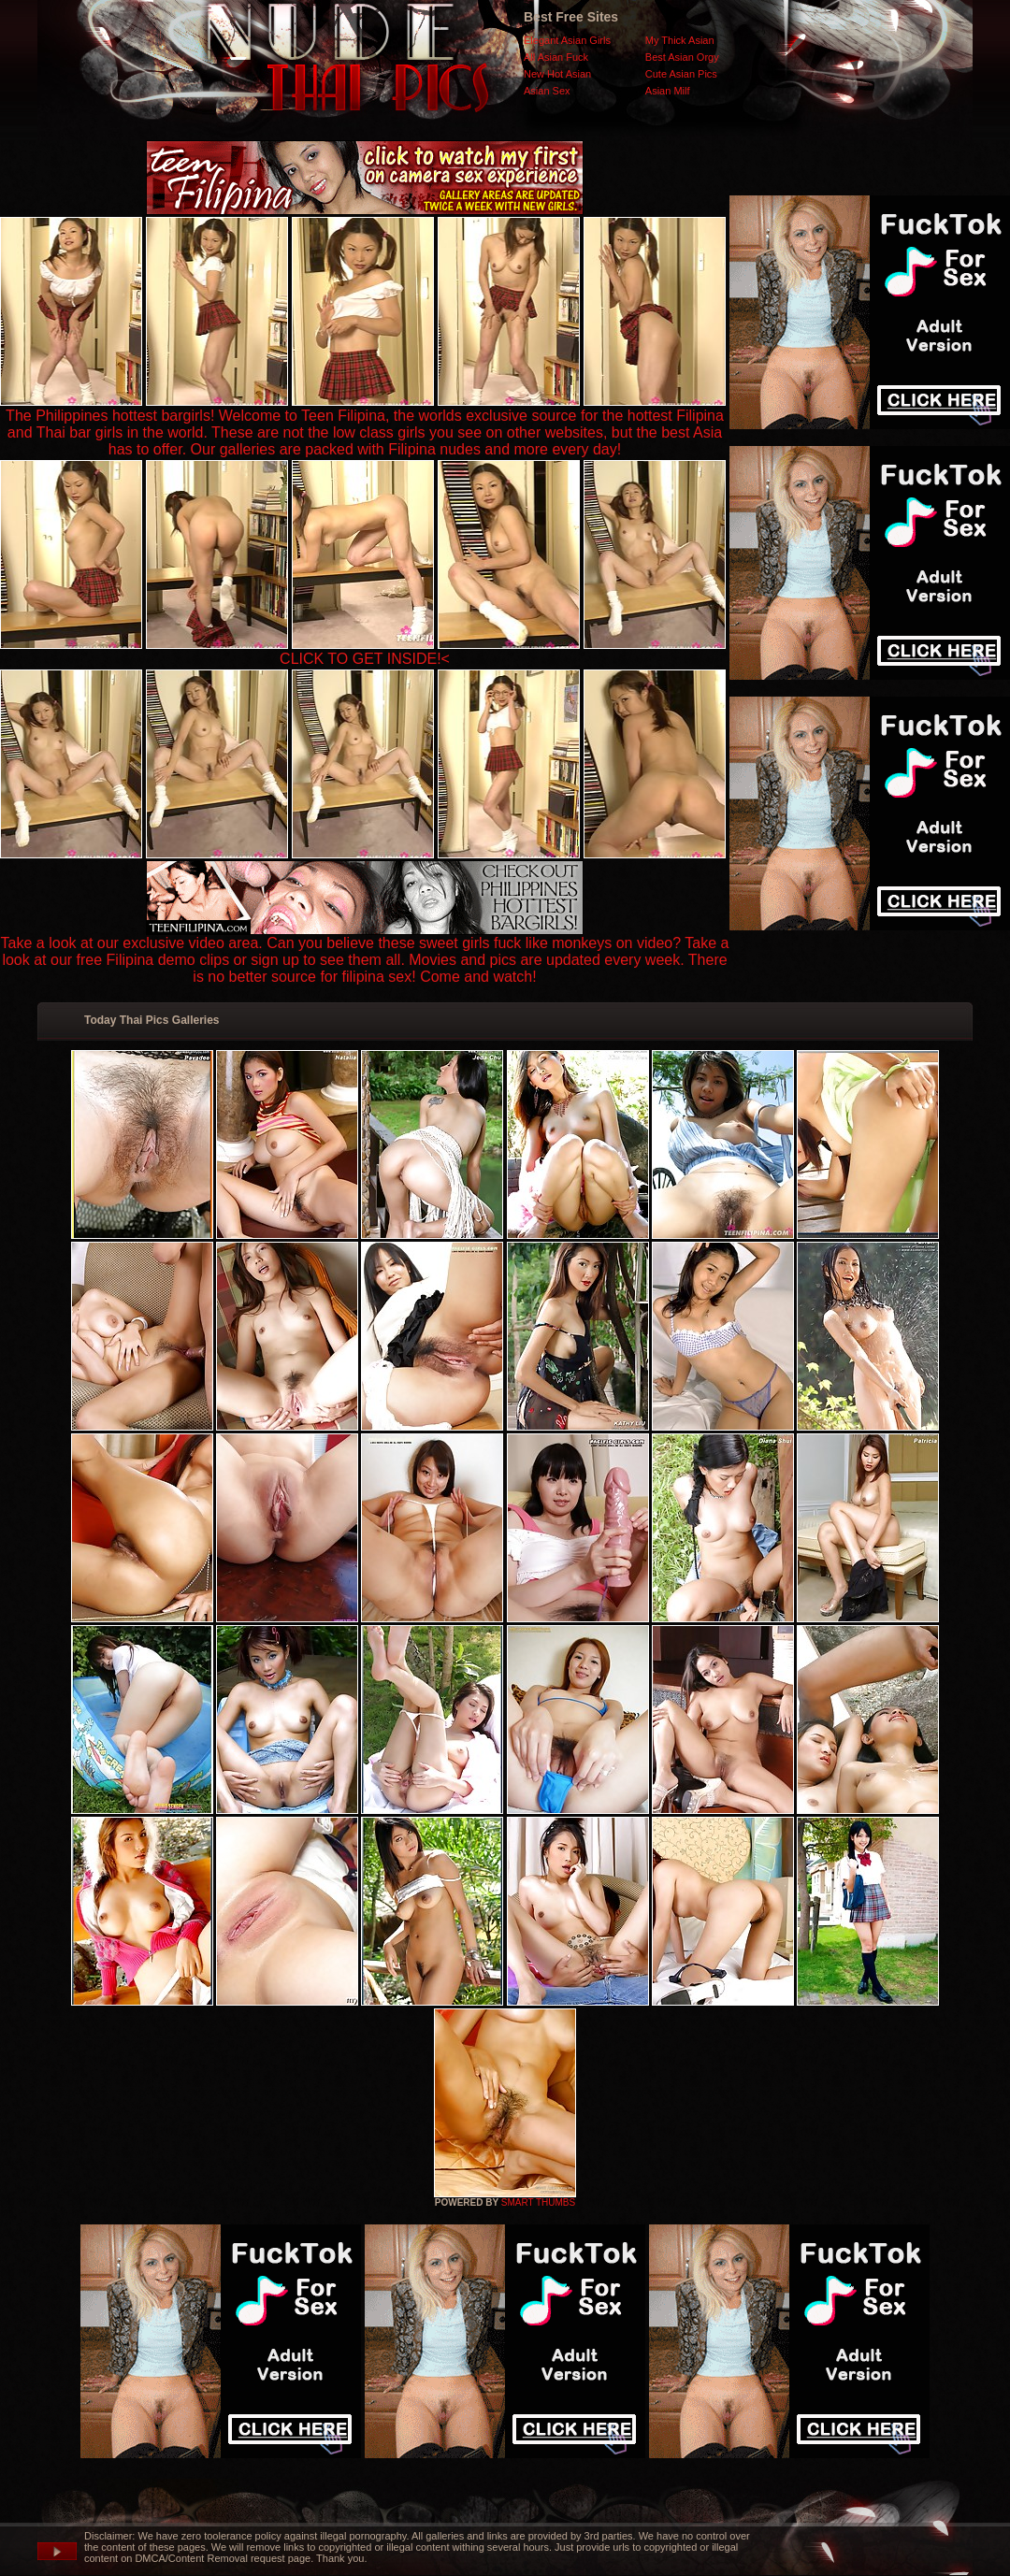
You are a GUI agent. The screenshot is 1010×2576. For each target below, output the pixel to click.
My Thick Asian (679, 40)
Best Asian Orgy (682, 57)
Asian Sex (547, 90)
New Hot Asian (557, 73)
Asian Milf (667, 90)
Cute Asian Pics (681, 73)
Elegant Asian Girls (567, 40)
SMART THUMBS (538, 2202)
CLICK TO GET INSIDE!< (365, 659)
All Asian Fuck (556, 57)
